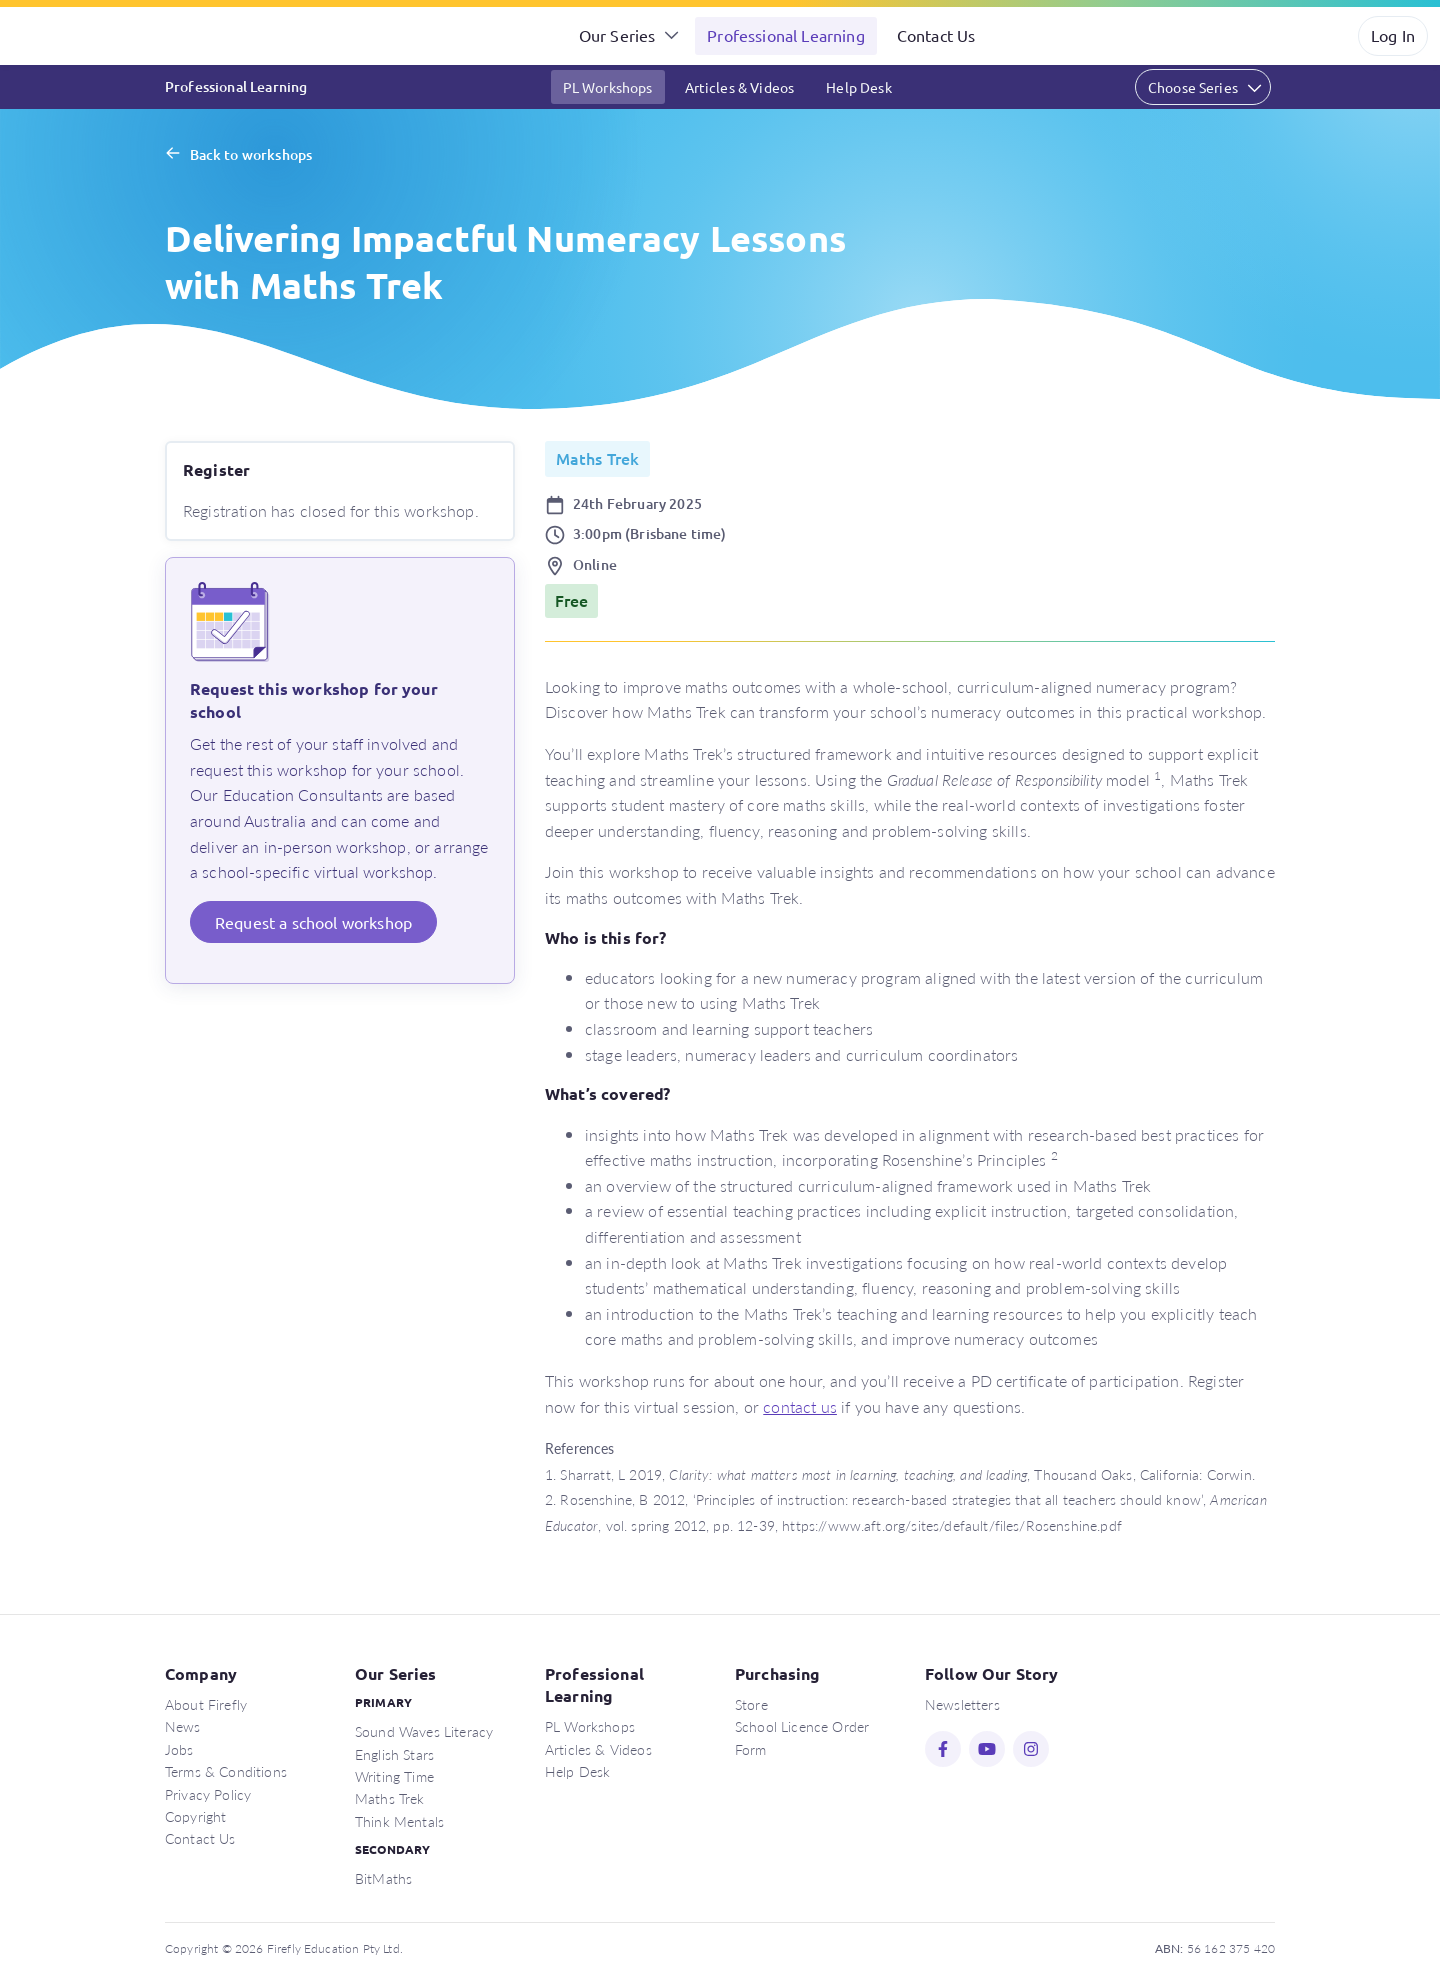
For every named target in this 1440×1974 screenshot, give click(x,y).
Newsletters (962, 1704)
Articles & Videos (740, 87)
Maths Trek (390, 1798)
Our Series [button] (617, 35)
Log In (1393, 35)
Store (751, 1704)
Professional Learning (785, 35)
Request (313, 922)
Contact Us (936, 35)
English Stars (394, 1754)
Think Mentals (399, 1821)
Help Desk (858, 87)
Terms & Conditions (226, 1771)
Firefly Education (98, 36)
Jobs (179, 1749)
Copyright (195, 1816)
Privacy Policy (208, 1794)
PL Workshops (608, 87)
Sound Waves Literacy (424, 1731)
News (183, 1726)
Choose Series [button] (1193, 87)
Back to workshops (251, 154)
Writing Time (394, 1776)
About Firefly (206, 1704)
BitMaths (383, 1878)
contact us (800, 1406)
